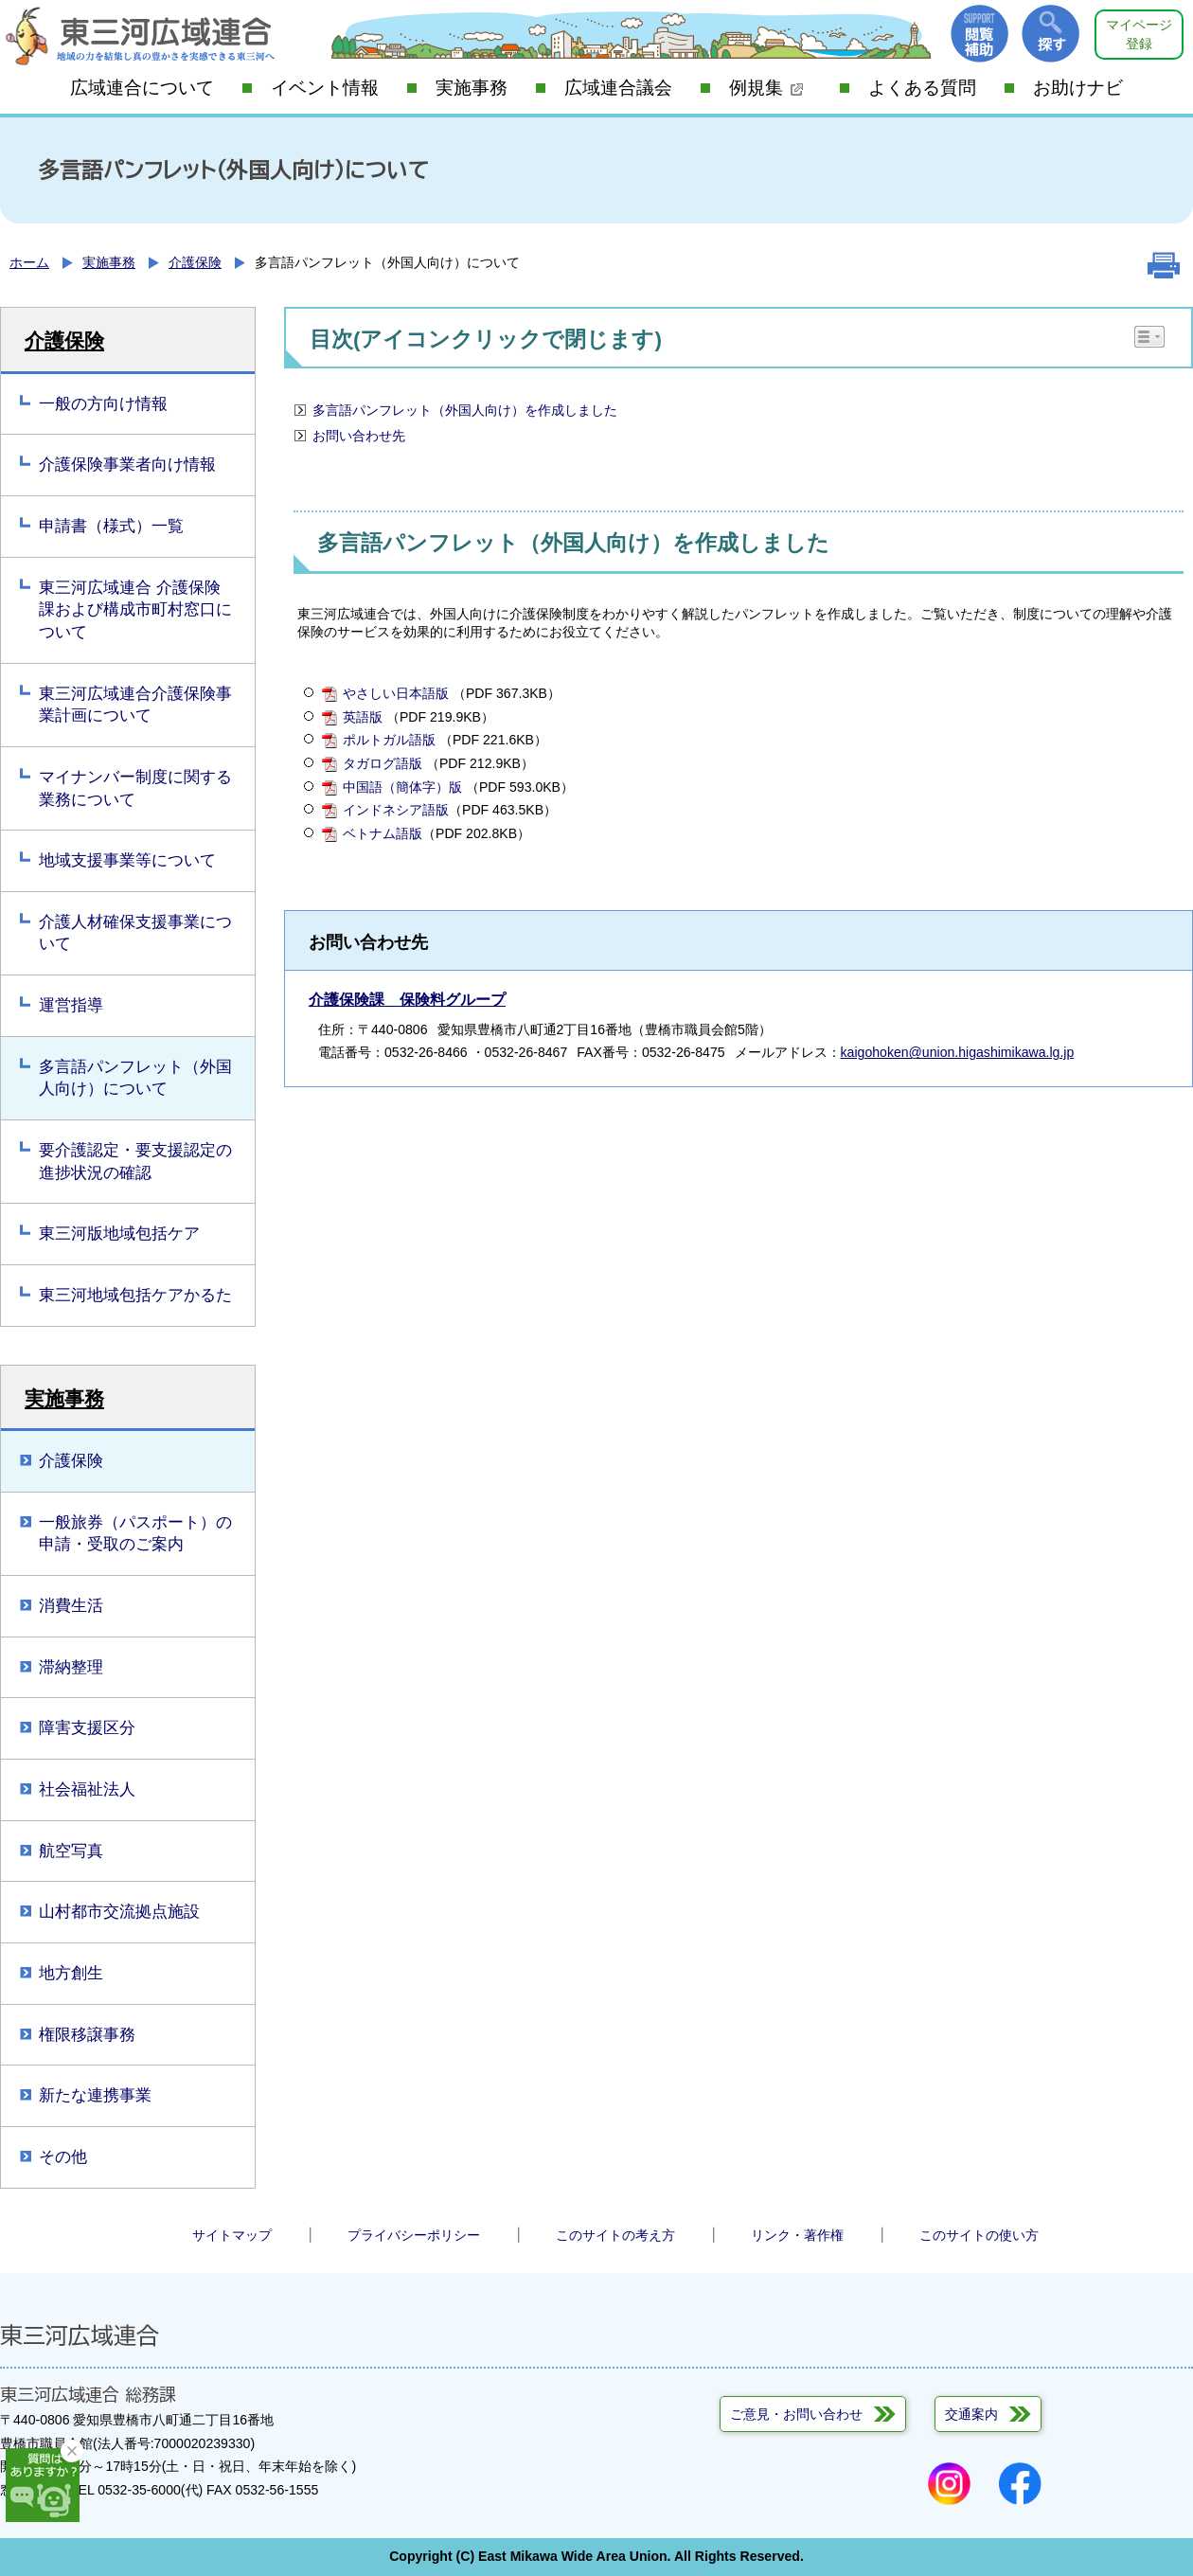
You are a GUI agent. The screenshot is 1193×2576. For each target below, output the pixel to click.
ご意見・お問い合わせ (796, 2414)
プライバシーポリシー (413, 2235)
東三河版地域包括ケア (119, 1234)
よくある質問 (922, 88)
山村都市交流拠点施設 (119, 1912)
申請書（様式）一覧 (111, 526)
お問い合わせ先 (358, 435)
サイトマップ (232, 2235)
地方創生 (71, 1973)
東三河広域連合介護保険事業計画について (135, 705)
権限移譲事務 (87, 2035)
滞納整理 (71, 1667)
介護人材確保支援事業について (135, 933)
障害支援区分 (87, 1728)
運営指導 (71, 1005)
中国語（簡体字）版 (402, 787)
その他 (63, 2157)
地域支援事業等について (127, 860)
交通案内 (971, 2414)
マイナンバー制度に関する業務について (135, 788)
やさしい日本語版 (396, 693)
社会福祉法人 (87, 1789)
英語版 (363, 716)
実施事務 (471, 88)
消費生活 (71, 1606)
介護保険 (195, 262)
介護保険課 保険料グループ (407, 1000)
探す (1050, 34)
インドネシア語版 (396, 809)
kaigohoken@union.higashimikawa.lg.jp (958, 1052)
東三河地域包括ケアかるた (135, 1295)
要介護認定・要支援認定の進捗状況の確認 (135, 1161)
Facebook (1020, 2483)
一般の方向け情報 (103, 404)
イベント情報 (325, 88)
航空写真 (71, 1851)
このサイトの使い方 (979, 2235)
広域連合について (142, 88)
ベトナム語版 (382, 833)
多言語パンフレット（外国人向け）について (135, 1078)
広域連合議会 (618, 88)
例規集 (766, 88)
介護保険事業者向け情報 (127, 465)
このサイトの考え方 (615, 2235)
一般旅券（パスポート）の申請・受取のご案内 (135, 1533)
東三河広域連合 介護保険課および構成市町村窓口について (135, 610)
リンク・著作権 (797, 2235)
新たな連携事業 (95, 2095)
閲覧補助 (979, 34)
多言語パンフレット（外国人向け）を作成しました (464, 410)
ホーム (29, 262)
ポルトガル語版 (389, 739)
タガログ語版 (382, 763)
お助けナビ (1078, 88)
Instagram (949, 2483)
